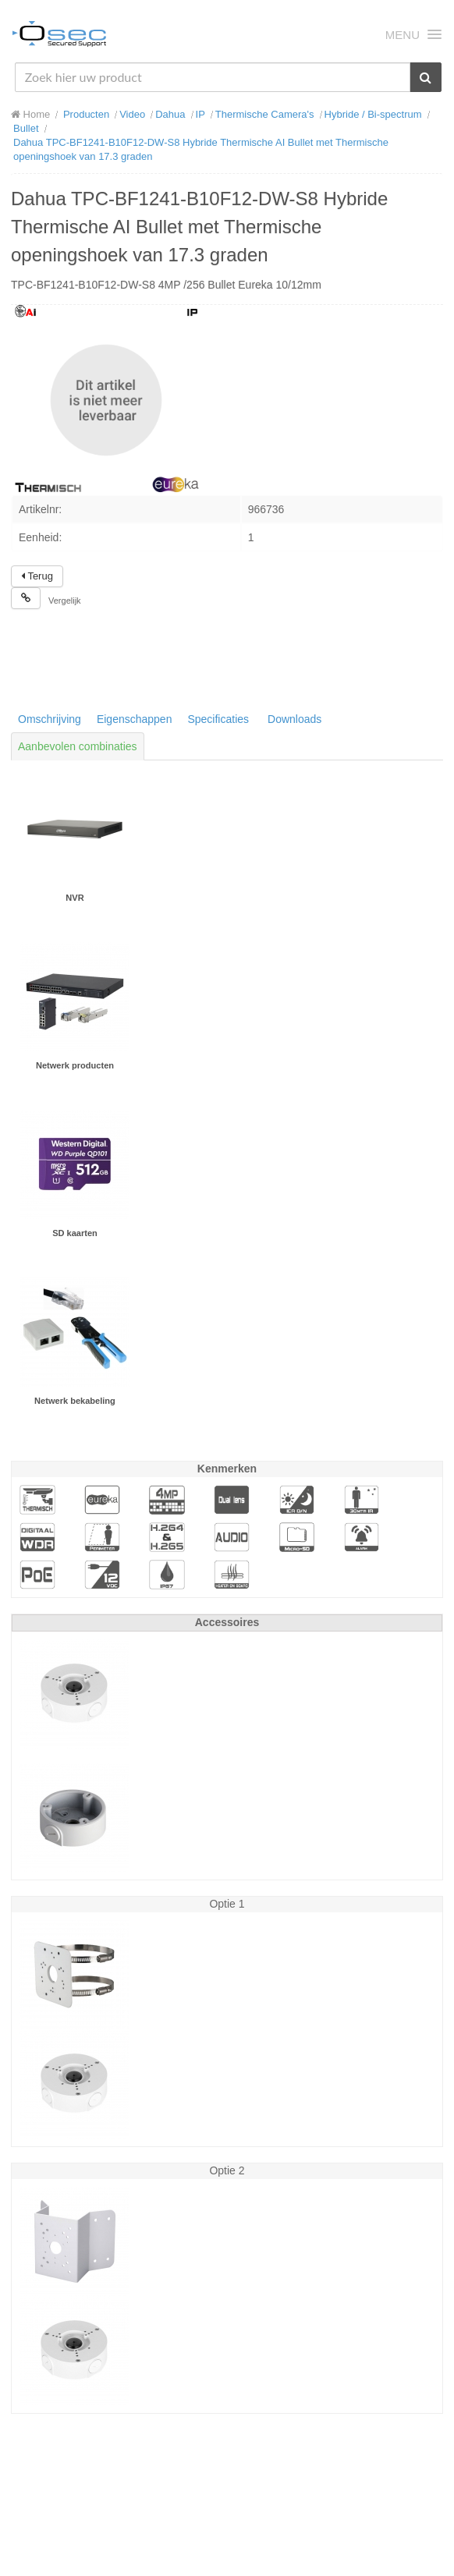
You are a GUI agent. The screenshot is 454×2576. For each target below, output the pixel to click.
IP (200, 114)
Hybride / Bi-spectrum (373, 114)
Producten (86, 114)
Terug (37, 576)
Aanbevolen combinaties (77, 746)
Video (132, 114)
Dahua (170, 114)
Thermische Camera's (264, 114)
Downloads (294, 719)
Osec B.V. (59, 36)
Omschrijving (49, 719)
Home (30, 114)
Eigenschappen (134, 719)
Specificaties (218, 719)
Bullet (26, 128)
